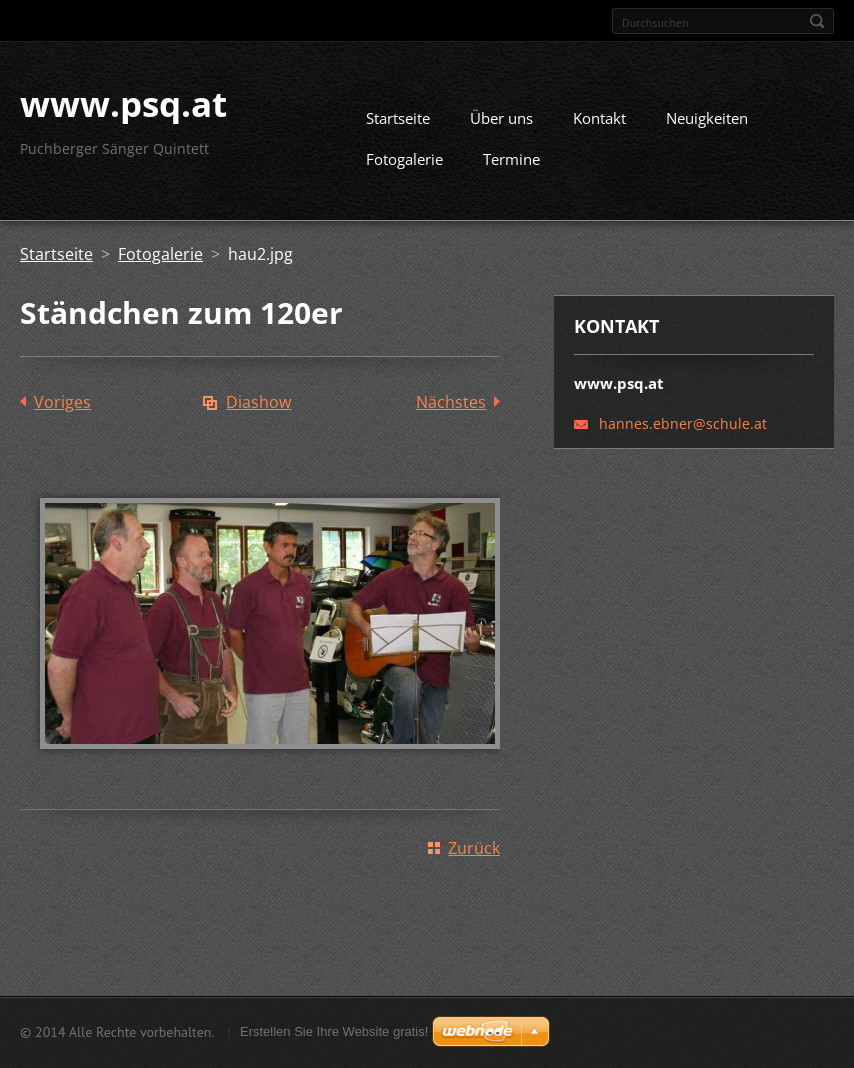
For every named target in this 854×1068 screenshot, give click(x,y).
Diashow (258, 410)
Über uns (501, 126)
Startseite (398, 126)
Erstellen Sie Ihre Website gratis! (334, 1033)
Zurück (474, 856)
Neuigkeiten (707, 126)
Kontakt (599, 126)
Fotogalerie (404, 167)
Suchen (817, 21)
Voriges (62, 410)
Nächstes (451, 410)
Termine (511, 167)
